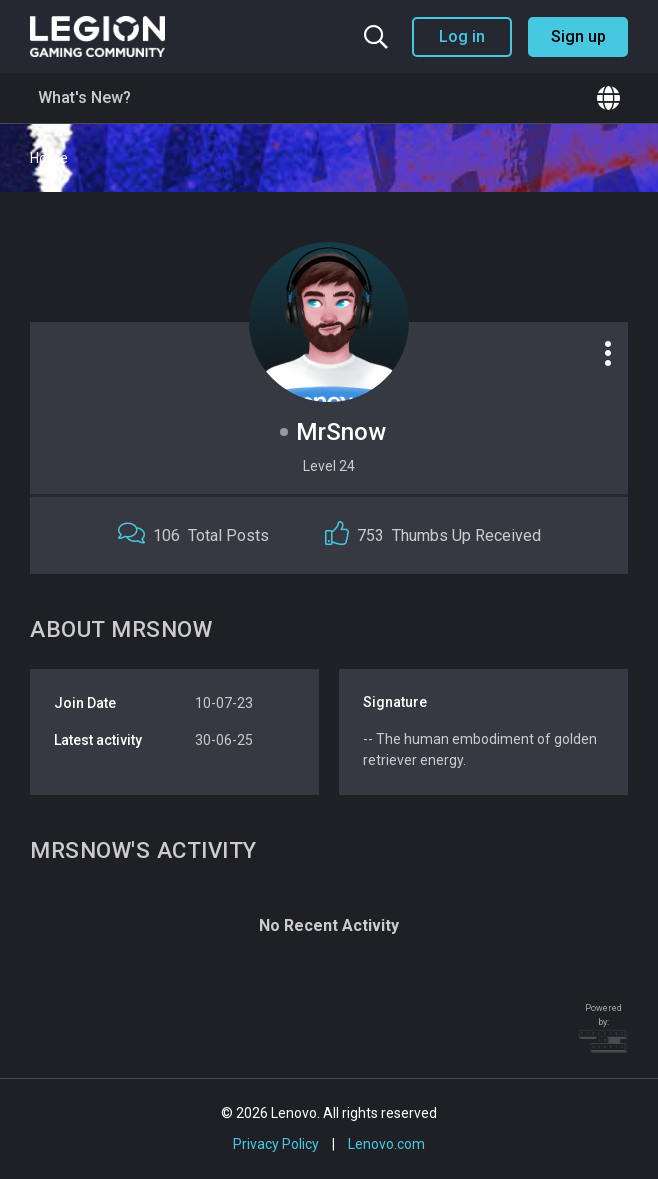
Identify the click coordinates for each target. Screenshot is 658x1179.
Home (49, 158)
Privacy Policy (276, 1144)
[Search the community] (376, 37)
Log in (462, 36)
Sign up (578, 36)
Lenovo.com (386, 1144)
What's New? (84, 97)
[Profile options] (608, 353)
